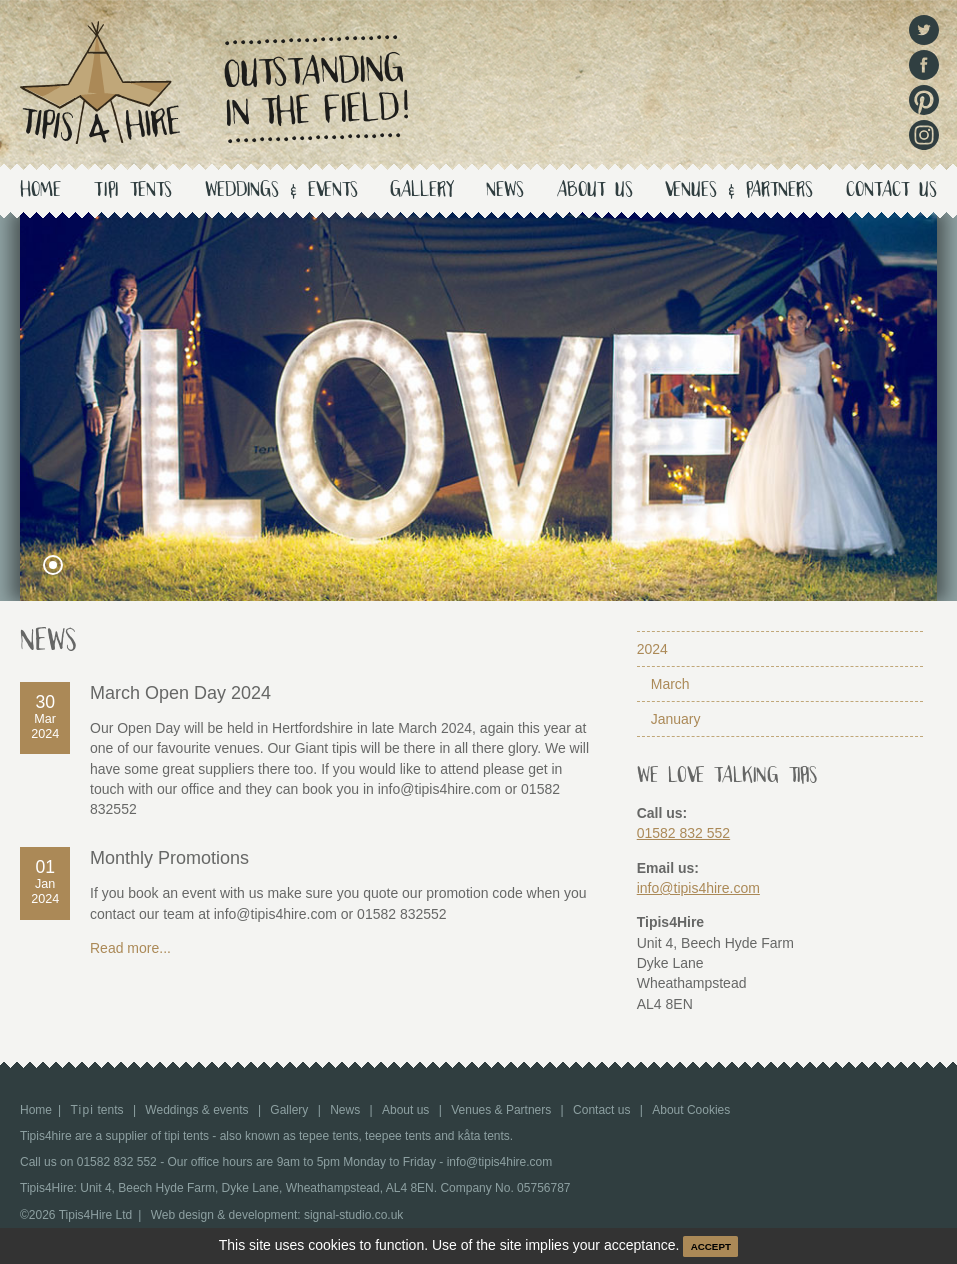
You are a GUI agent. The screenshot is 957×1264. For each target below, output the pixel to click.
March (670, 684)
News (505, 191)
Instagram (924, 135)
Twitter (924, 30)
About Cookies (691, 1110)
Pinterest (924, 100)
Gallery (421, 191)
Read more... (130, 948)
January (676, 719)
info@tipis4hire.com (698, 888)
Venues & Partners (739, 191)
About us (595, 191)
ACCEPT (711, 1246)
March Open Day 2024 (180, 693)
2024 (652, 649)
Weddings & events (281, 191)
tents (133, 191)
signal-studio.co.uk (353, 1215)
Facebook (924, 65)
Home (40, 191)
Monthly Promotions (169, 858)
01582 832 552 (683, 833)
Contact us (891, 191)
